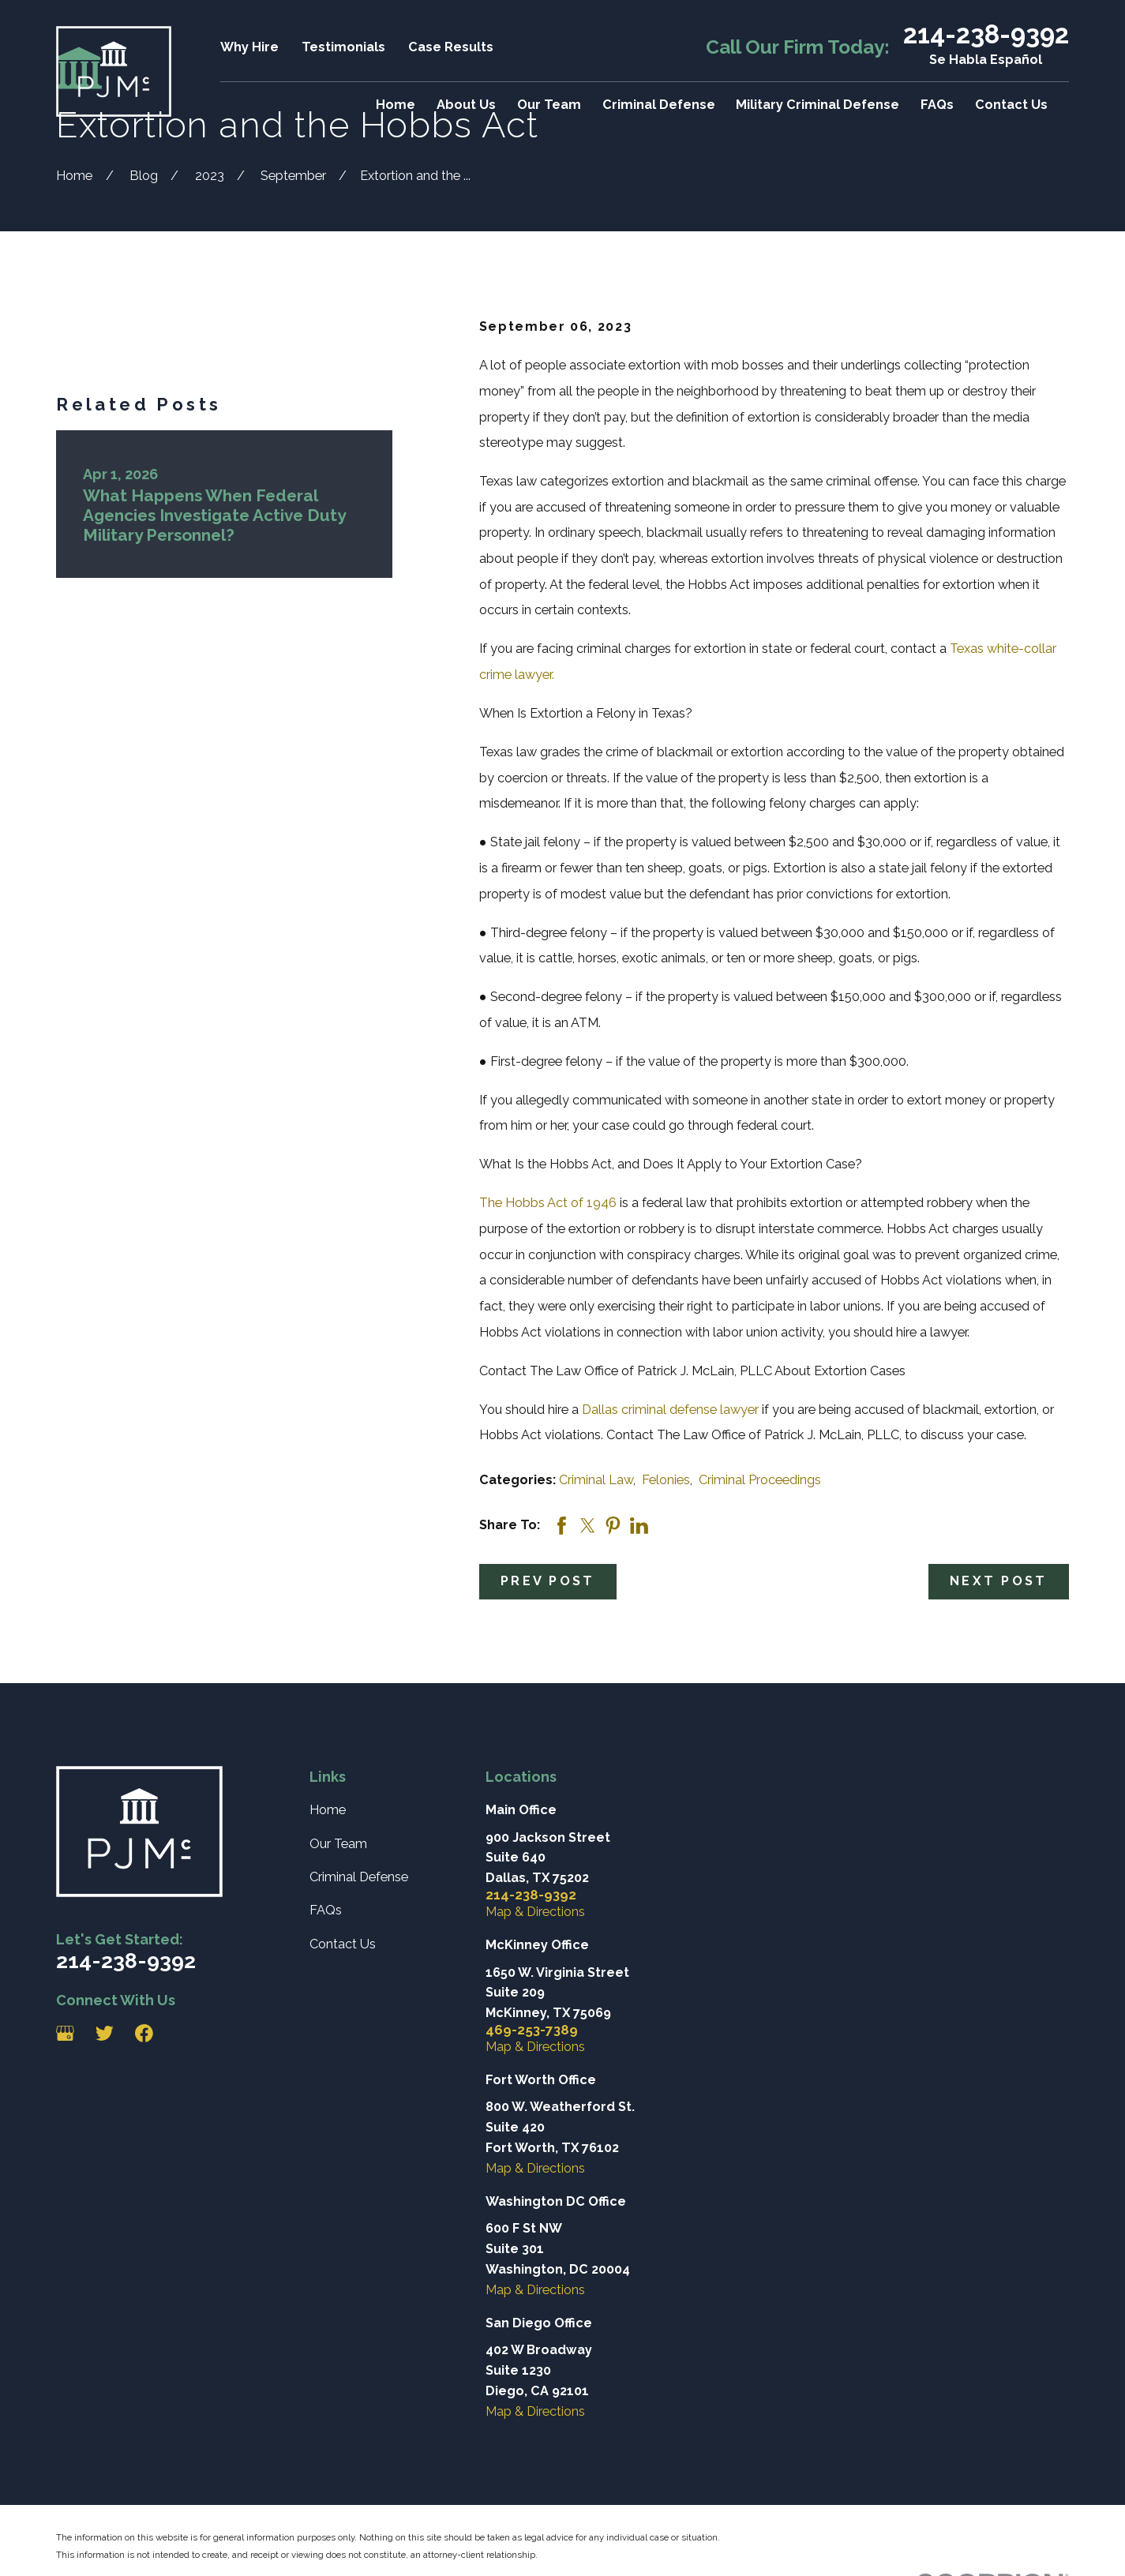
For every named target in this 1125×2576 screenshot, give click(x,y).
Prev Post (547, 1580)
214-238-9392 (986, 35)
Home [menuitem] (395, 104)
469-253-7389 (532, 2030)
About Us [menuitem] (466, 104)
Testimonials (343, 46)
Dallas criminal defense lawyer (670, 1409)
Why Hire (249, 46)
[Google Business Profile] (65, 2033)
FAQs (325, 1910)
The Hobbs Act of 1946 (548, 1202)
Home (327, 1809)
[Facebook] (144, 2033)
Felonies (666, 1479)
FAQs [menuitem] (937, 104)
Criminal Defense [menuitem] (658, 104)
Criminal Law (596, 1479)
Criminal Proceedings (760, 1479)
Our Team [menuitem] (549, 104)
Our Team (338, 1843)
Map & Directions (535, 1911)
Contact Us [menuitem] (1011, 104)
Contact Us (342, 1944)
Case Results (450, 46)
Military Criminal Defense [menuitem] (817, 104)
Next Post (998, 1580)
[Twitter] (105, 2033)
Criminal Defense (358, 1876)
